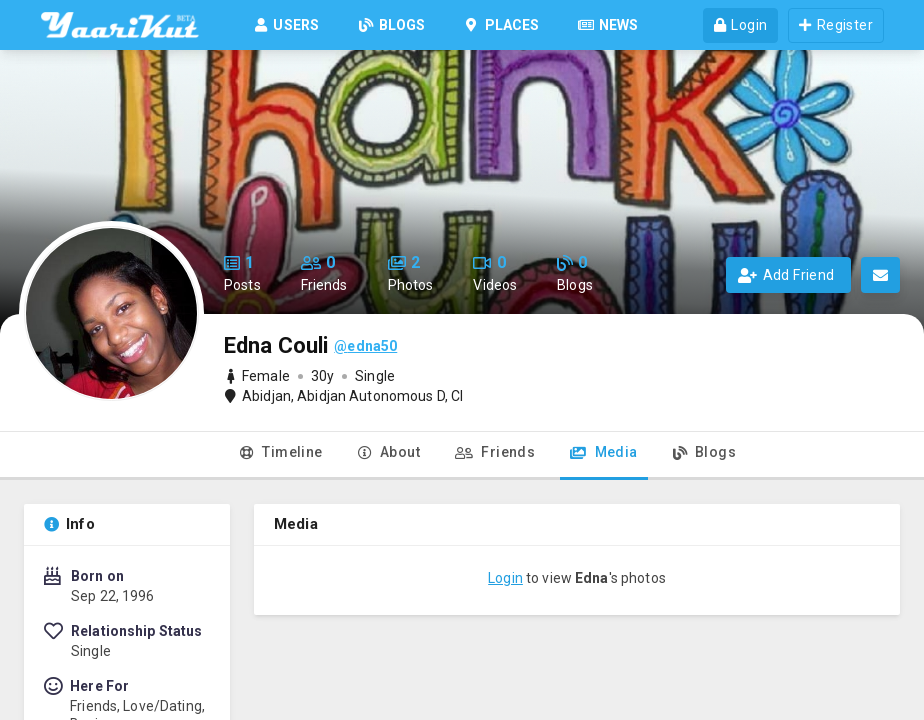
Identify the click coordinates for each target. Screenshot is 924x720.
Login (505, 578)
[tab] (281, 456)
